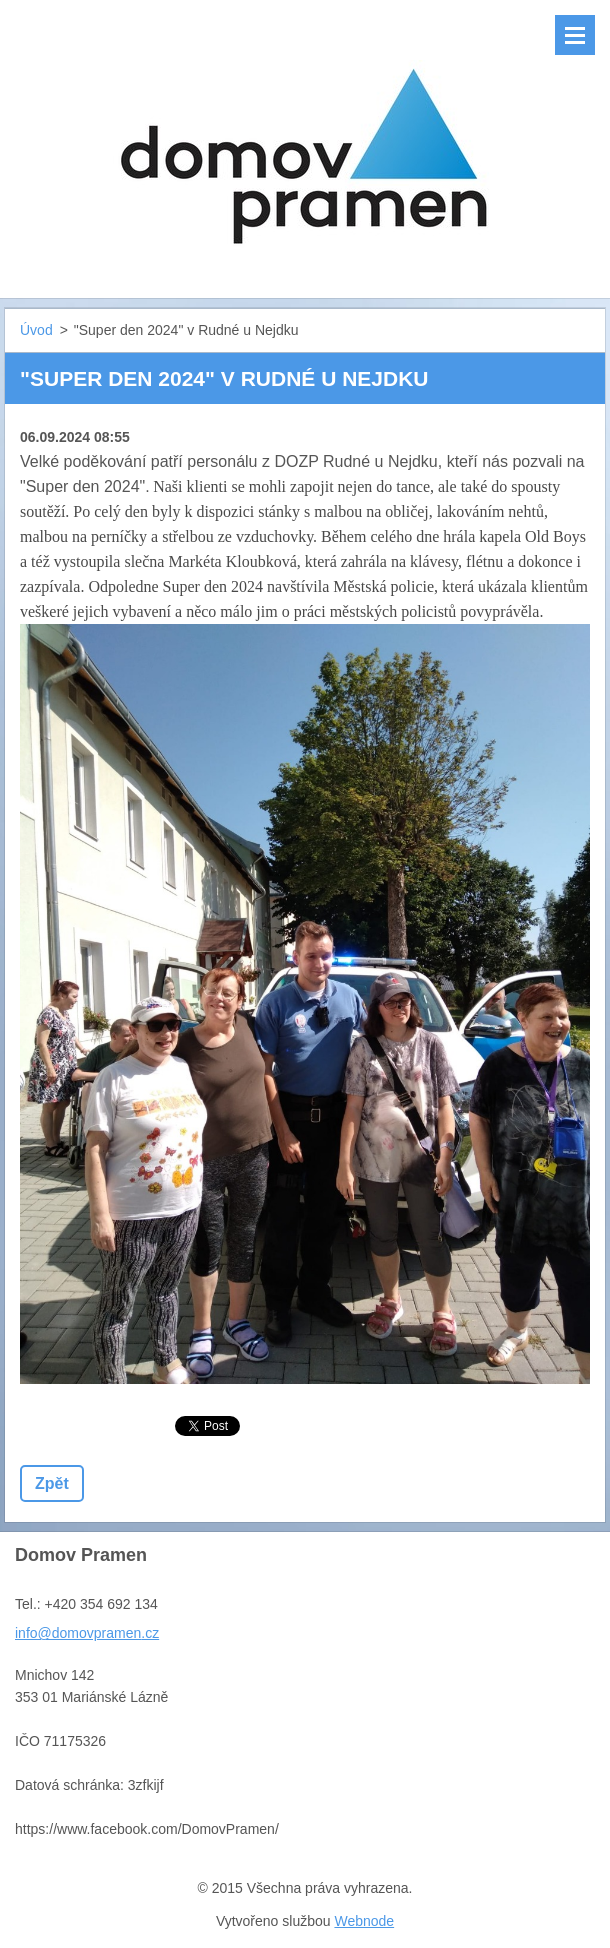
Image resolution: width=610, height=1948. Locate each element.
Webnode (364, 1921)
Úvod (36, 330)
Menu (575, 35)
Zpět (52, 1483)
